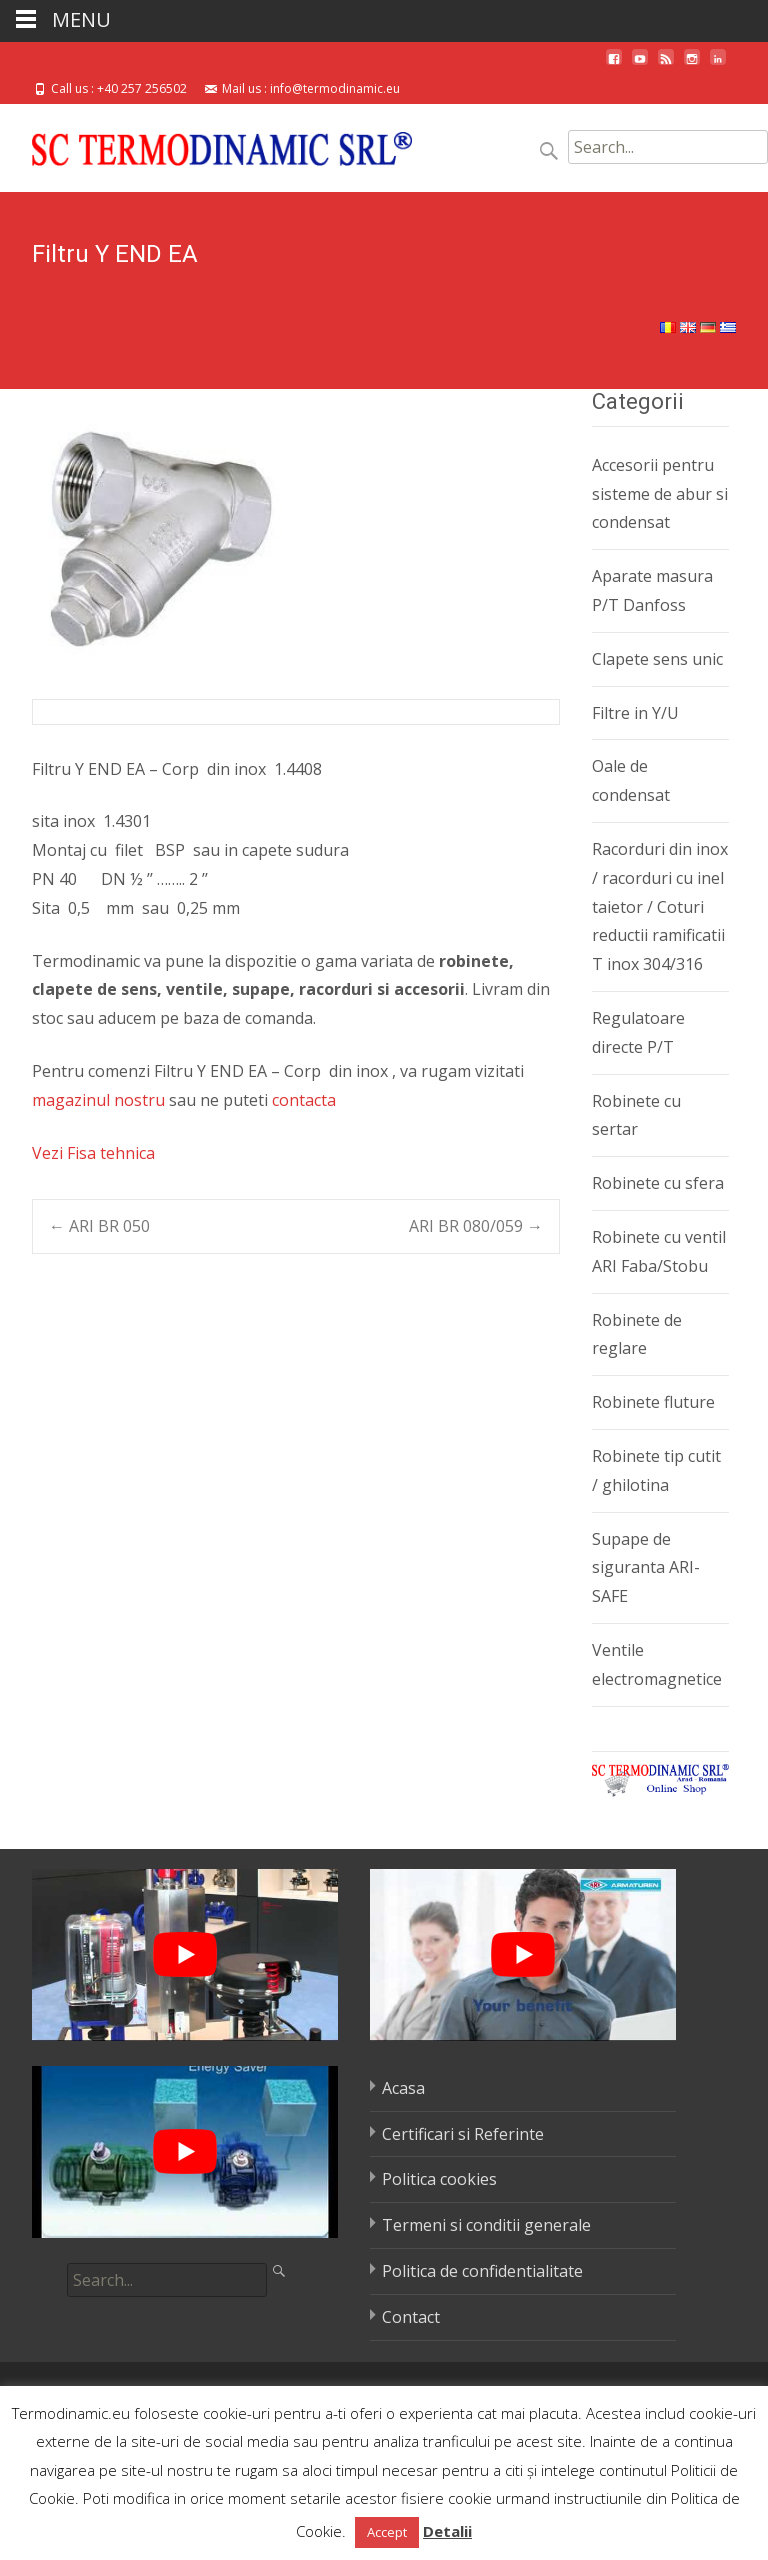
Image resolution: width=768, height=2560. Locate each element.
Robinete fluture (653, 1402)
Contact (411, 2317)
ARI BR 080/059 (476, 1226)
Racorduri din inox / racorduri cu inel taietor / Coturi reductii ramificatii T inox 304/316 (660, 906)
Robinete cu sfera (658, 1183)
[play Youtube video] (185, 1955)
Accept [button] (387, 2532)
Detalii (447, 2531)
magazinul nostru (98, 1100)
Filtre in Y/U (635, 713)
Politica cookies (439, 2179)
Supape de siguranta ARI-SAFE (646, 1568)
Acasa (403, 2088)
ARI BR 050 (99, 1226)
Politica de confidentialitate (482, 2271)
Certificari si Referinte (463, 2134)
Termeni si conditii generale (486, 2225)
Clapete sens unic (657, 659)
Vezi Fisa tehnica (93, 1153)
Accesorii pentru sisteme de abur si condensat (660, 494)
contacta (304, 1100)
